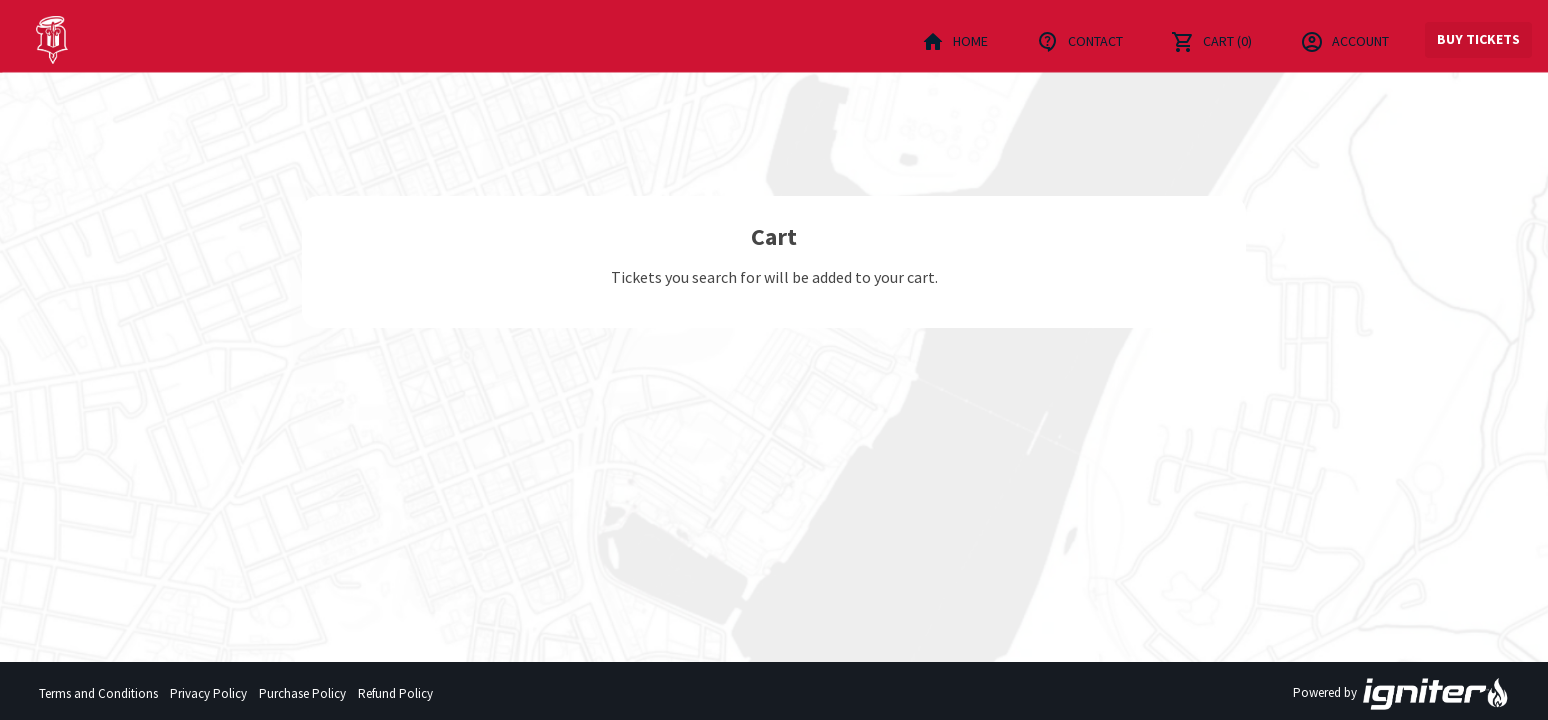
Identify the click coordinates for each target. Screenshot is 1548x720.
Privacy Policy (208, 693)
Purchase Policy (302, 693)
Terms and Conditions (98, 693)
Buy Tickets (1478, 39)
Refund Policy (395, 693)
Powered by (1401, 694)
